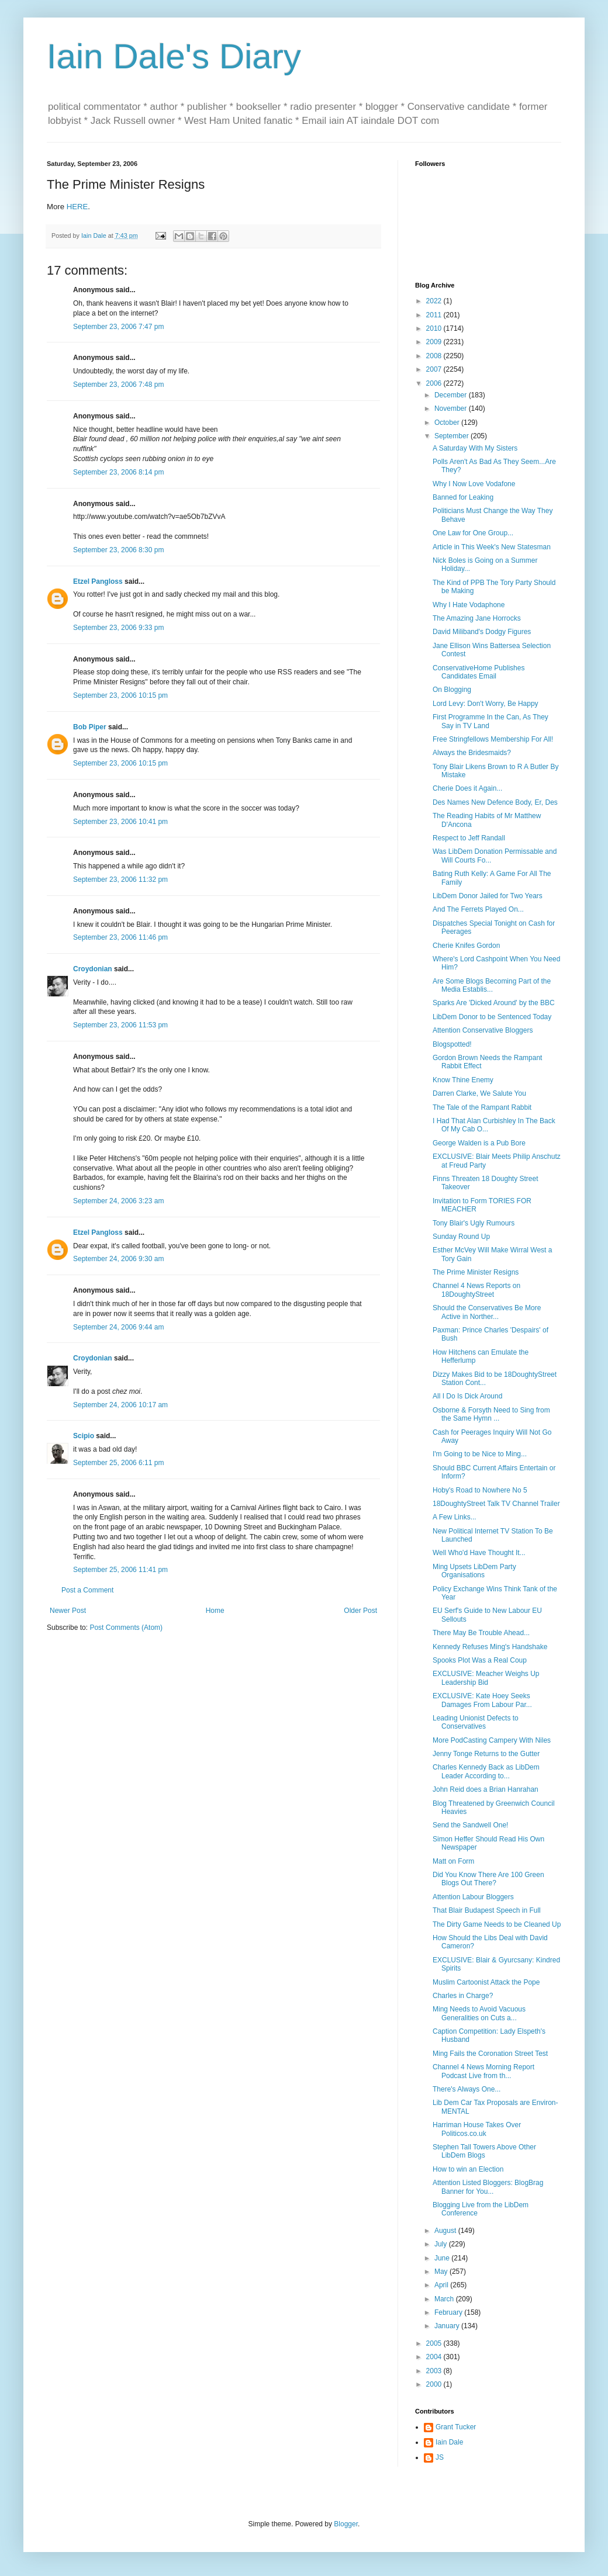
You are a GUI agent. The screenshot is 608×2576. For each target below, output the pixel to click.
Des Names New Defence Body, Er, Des (495, 802)
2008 (435, 356)
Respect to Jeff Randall (469, 838)
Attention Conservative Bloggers (483, 1030)
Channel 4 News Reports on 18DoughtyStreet (476, 1290)
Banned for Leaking (463, 497)
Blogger (346, 2524)
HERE (77, 206)
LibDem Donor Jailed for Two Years (488, 896)
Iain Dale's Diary (174, 56)
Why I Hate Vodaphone (469, 605)
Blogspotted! (452, 1044)
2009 (435, 342)
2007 (435, 369)
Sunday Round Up (461, 1236)
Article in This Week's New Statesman (492, 547)
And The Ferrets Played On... (478, 909)
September (452, 436)
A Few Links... (454, 1517)
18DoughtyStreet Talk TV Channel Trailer (496, 1504)
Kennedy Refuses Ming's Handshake (490, 1647)
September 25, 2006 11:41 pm (120, 1570)
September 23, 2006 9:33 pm (118, 628)
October (447, 422)
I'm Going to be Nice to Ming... (480, 1454)
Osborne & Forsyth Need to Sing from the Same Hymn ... (491, 1414)
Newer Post (68, 1610)
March (445, 2299)
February (449, 2312)
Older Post (360, 1610)
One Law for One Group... (473, 533)
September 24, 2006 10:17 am (120, 1405)
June (442, 2258)
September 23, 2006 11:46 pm (120, 937)
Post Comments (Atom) (126, 1627)
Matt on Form (453, 1861)
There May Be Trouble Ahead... (481, 1633)
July (441, 2244)
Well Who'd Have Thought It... (479, 1553)
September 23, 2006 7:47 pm (118, 327)
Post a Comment (87, 1590)
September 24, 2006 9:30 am (118, 1259)
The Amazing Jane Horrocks (477, 618)
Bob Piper (89, 727)
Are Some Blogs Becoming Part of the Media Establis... (492, 985)
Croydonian (92, 969)
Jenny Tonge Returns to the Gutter (486, 1754)
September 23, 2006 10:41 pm (120, 822)
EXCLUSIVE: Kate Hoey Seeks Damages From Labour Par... (482, 1700)
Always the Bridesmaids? (472, 753)
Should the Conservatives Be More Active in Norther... (487, 1312)
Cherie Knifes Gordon (466, 945)
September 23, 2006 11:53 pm (120, 1025)
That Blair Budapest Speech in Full (487, 1910)
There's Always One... (466, 2089)
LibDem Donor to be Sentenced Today (492, 1017)
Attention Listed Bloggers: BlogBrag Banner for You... (488, 2187)
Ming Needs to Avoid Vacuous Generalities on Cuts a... (479, 2013)
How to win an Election (468, 2169)
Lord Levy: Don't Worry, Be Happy (485, 704)
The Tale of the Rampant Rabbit (482, 1107)
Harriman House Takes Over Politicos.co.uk (477, 2129)
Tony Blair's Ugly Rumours (473, 1223)
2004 (435, 2357)
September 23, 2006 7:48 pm (118, 384)
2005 (435, 2343)
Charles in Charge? (463, 1996)
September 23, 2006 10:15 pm (120, 695)
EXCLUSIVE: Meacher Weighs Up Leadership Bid (486, 1678)
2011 (435, 315)
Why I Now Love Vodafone (474, 484)
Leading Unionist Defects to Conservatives (476, 1722)
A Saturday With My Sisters (475, 448)
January (447, 2326)
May (442, 2271)
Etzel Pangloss (98, 581)
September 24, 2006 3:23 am (118, 1201)
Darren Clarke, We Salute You (479, 1093)
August (446, 2231)
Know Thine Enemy (463, 1080)
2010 (435, 328)
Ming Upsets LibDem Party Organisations (474, 1571)
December (451, 395)
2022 (435, 301)
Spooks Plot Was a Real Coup (480, 1660)
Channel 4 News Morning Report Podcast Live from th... (483, 2071)
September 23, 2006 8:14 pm (118, 472)
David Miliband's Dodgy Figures (482, 632)
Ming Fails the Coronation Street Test (490, 2053)
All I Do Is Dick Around (467, 1396)
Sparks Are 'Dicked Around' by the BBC (494, 1003)
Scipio (83, 1436)
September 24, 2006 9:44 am (118, 1327)
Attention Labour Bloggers (473, 1897)
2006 (435, 383)
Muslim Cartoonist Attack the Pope (486, 1982)
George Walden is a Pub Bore (479, 1143)
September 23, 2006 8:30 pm (118, 550)
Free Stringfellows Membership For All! (493, 739)
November (451, 408)
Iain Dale (449, 2442)
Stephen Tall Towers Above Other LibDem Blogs (484, 2151)
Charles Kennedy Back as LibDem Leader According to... (486, 1771)
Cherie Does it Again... (467, 788)
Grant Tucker (456, 2427)
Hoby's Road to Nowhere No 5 (480, 1490)
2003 (435, 2371)
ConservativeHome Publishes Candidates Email (478, 672)
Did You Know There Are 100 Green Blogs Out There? (488, 1879)
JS (440, 2457)
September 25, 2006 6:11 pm (118, 1463)
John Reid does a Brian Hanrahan (485, 1789)
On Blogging (452, 689)
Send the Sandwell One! (470, 1825)
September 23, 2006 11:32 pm (120, 879)
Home (215, 1610)
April (442, 2285)
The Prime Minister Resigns (476, 1272)
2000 (435, 2384)
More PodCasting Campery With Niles (492, 1740)
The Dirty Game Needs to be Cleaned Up (497, 1924)
